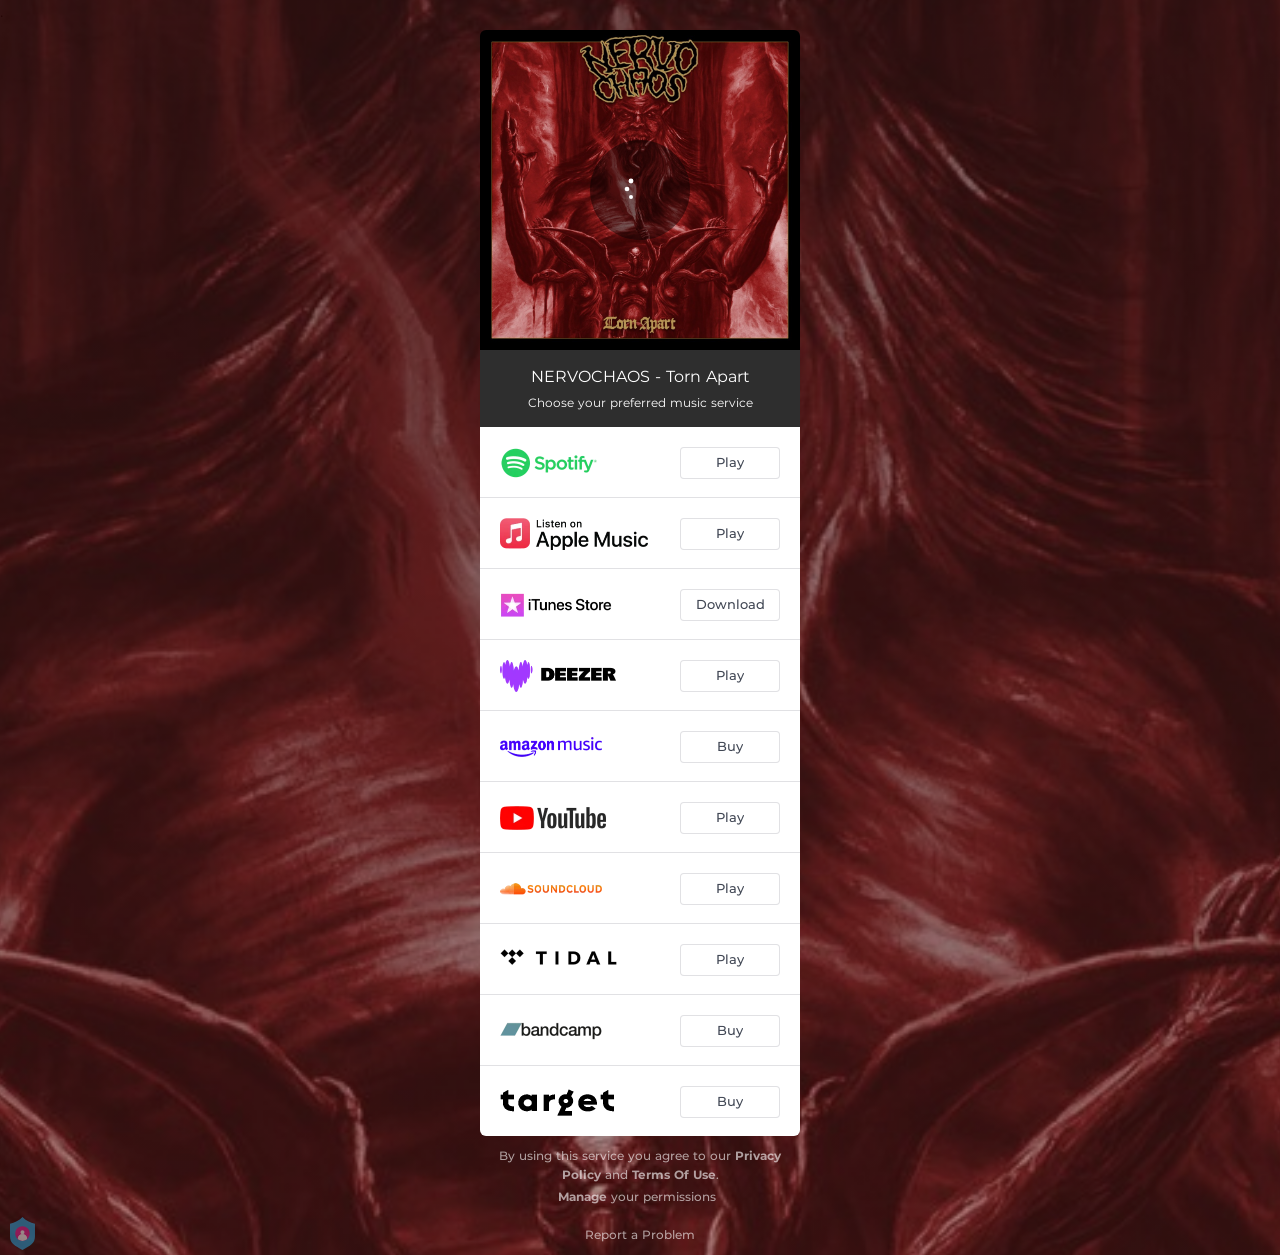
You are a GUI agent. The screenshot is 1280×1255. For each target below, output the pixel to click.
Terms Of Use (674, 1174)
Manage (582, 1196)
